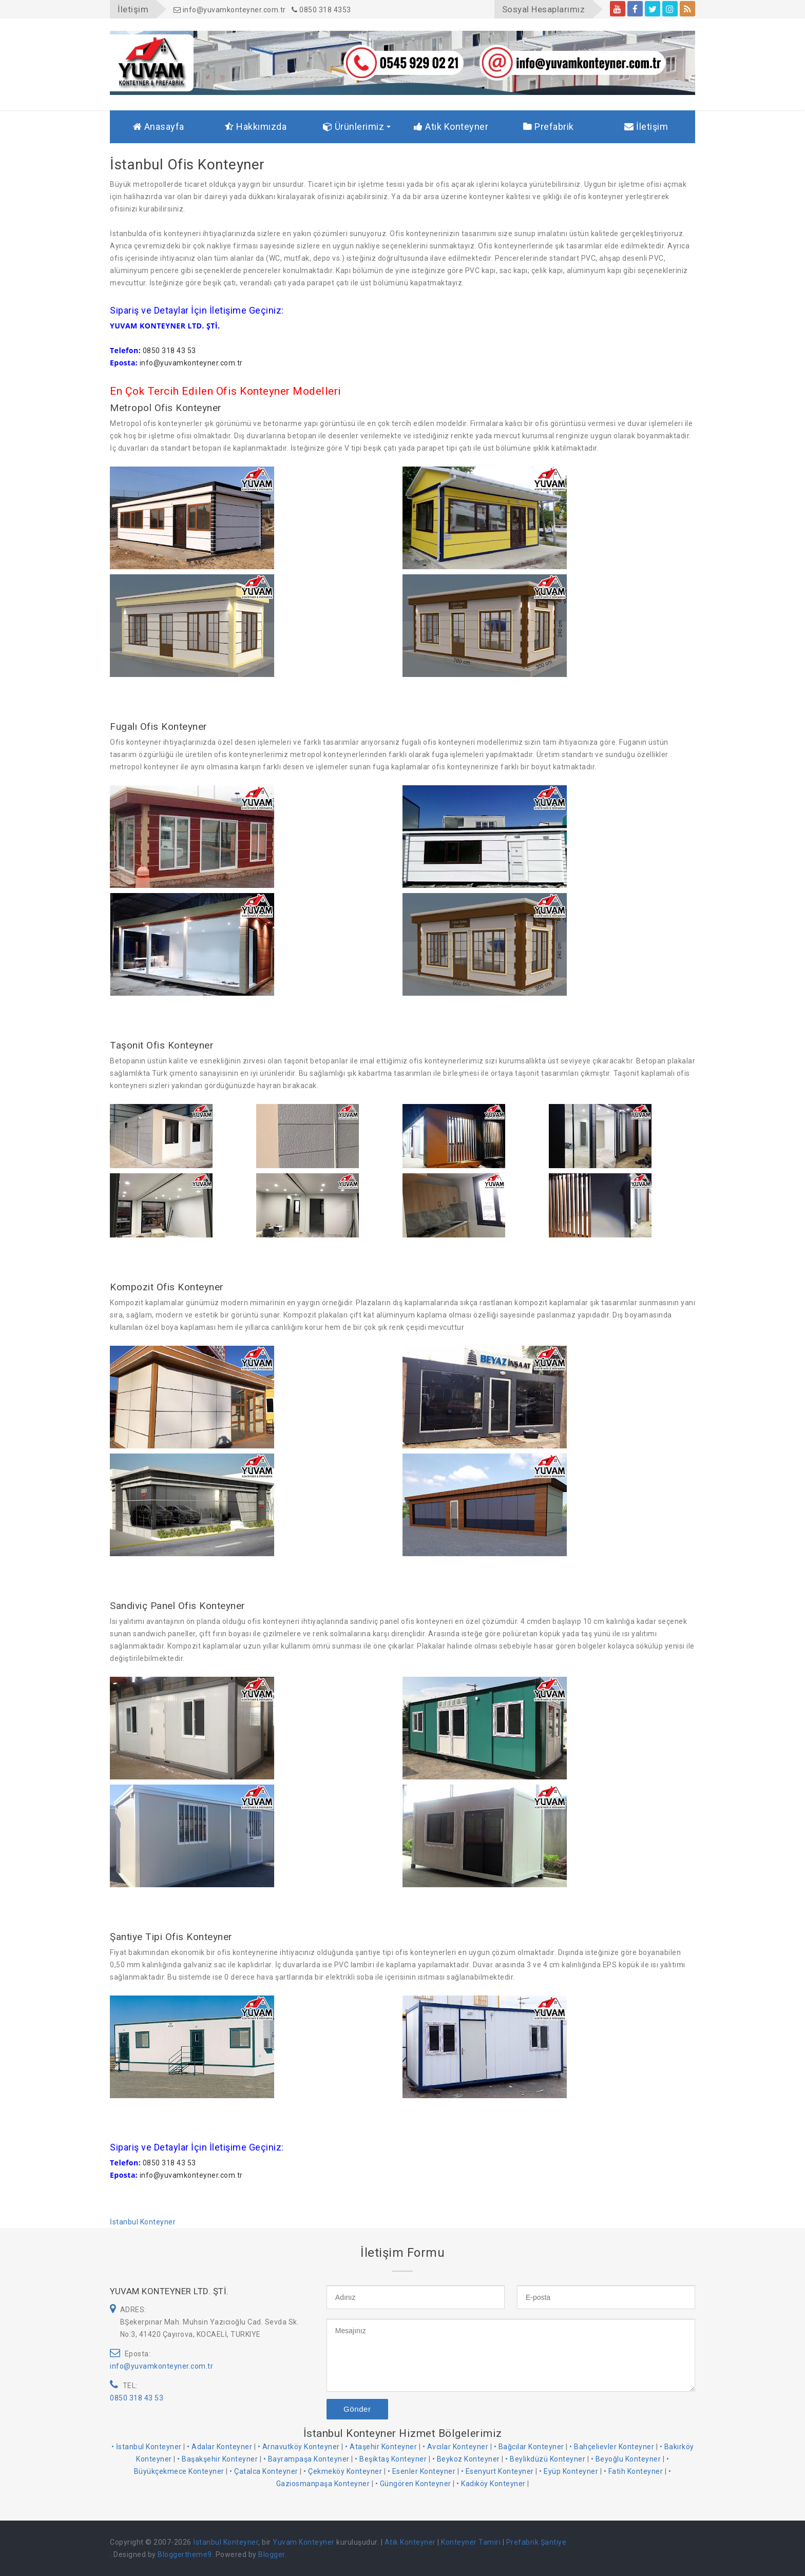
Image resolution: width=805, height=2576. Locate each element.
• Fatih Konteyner (633, 2471)
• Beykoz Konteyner (466, 2459)
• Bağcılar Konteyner (529, 2447)
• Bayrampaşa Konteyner (306, 2459)
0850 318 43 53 (136, 2398)
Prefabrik (548, 126)
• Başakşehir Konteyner (217, 2459)
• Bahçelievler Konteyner (611, 2447)
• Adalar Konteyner (219, 2447)
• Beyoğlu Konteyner (626, 2459)
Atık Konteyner (451, 126)
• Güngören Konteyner (413, 2484)
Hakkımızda (255, 126)
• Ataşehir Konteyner (381, 2447)
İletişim (646, 126)
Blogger (271, 2554)
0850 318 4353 (321, 10)
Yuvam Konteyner (304, 2542)
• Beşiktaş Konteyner (391, 2459)
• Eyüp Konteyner (568, 2471)
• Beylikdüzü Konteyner (545, 2459)
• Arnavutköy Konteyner (299, 2447)
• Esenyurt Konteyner (497, 2471)
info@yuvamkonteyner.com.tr (230, 10)
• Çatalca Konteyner (263, 2471)
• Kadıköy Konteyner (491, 2484)
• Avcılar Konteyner (456, 2447)
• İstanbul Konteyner (146, 2447)
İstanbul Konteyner (143, 2222)
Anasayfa (158, 126)
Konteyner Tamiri (471, 2542)
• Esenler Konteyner (422, 2471)
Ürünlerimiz (354, 126)
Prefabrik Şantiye (536, 2542)
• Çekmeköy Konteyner (342, 2471)
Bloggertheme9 (185, 2554)
